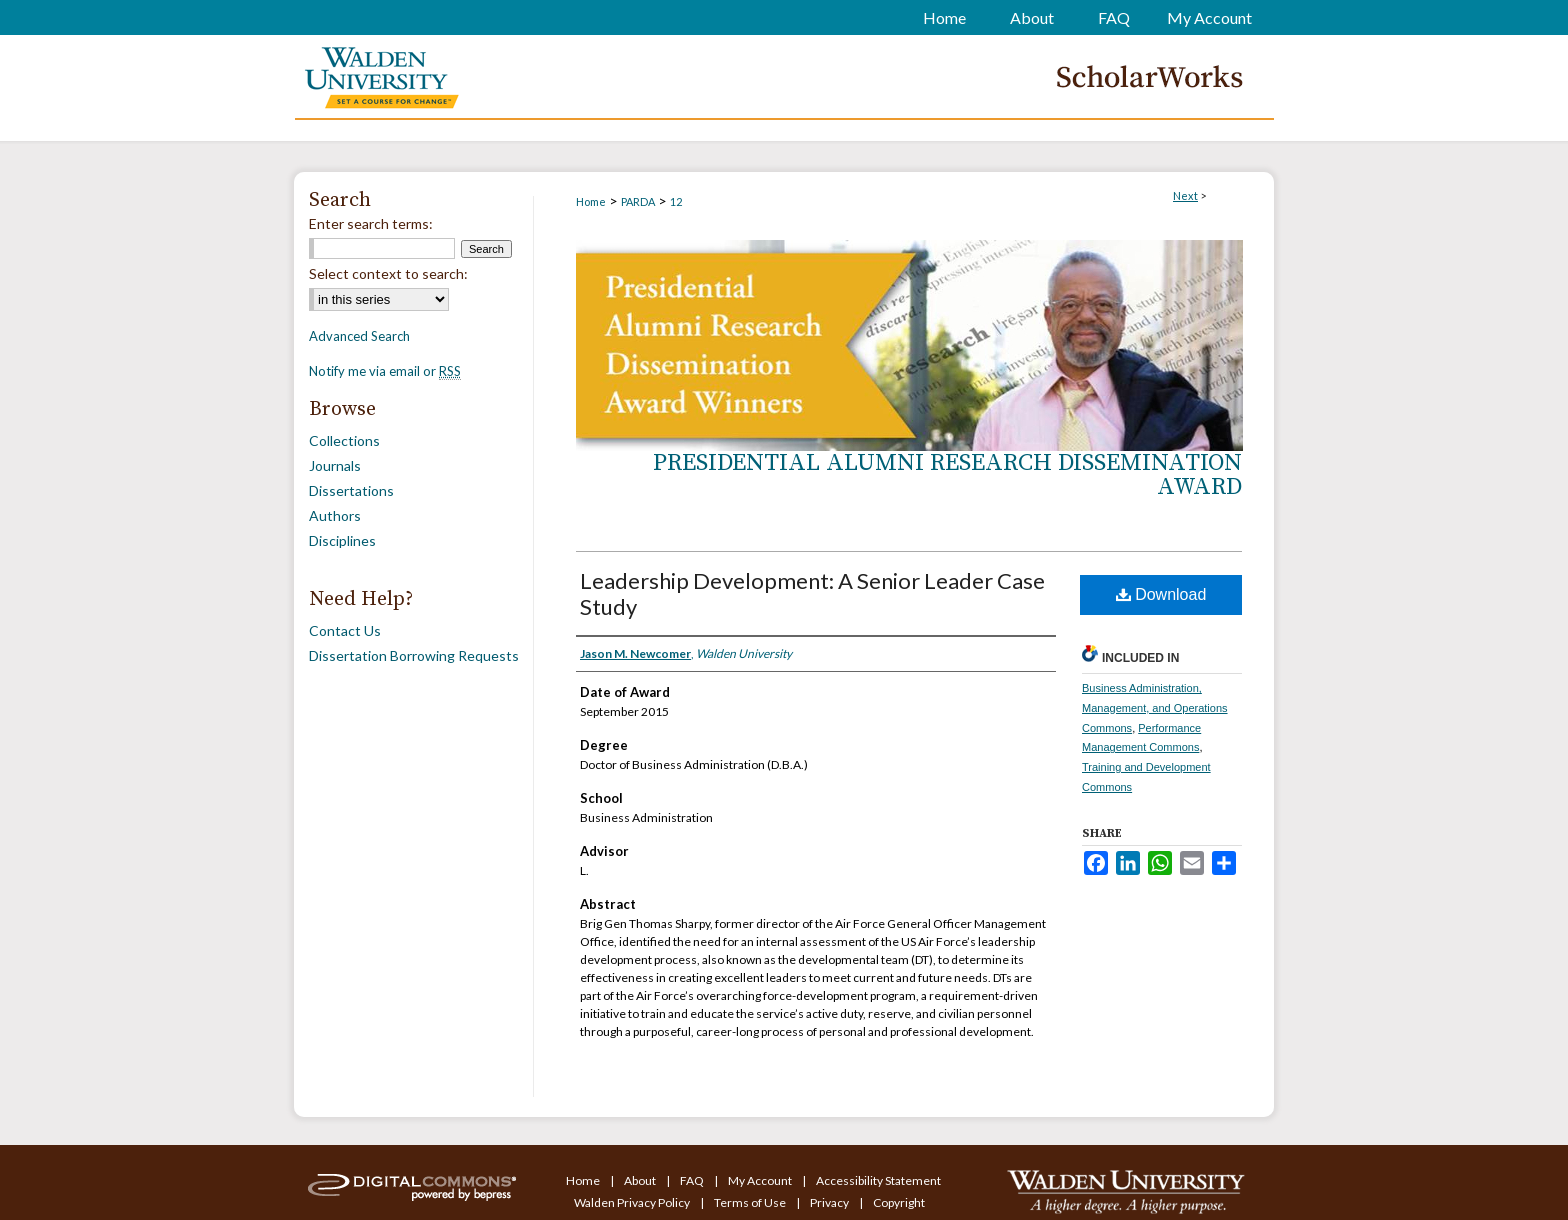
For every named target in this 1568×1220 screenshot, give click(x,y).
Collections (344, 440)
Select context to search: (388, 273)
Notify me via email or (385, 371)
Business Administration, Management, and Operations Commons (1155, 708)
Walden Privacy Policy (633, 1202)
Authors (335, 515)
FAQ (693, 1180)
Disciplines (342, 540)
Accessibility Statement (878, 1180)
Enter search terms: (371, 223)
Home (591, 201)
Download (1161, 594)
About (641, 1180)
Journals (335, 465)
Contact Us (345, 630)
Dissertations (351, 490)
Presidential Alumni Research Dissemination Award (947, 475)
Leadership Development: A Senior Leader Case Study (812, 593)
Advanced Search (359, 336)
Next (1185, 195)
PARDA (638, 201)
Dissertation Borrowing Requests (414, 655)
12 (676, 201)
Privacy (830, 1202)
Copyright (899, 1202)
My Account (761, 1180)
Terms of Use (751, 1202)
